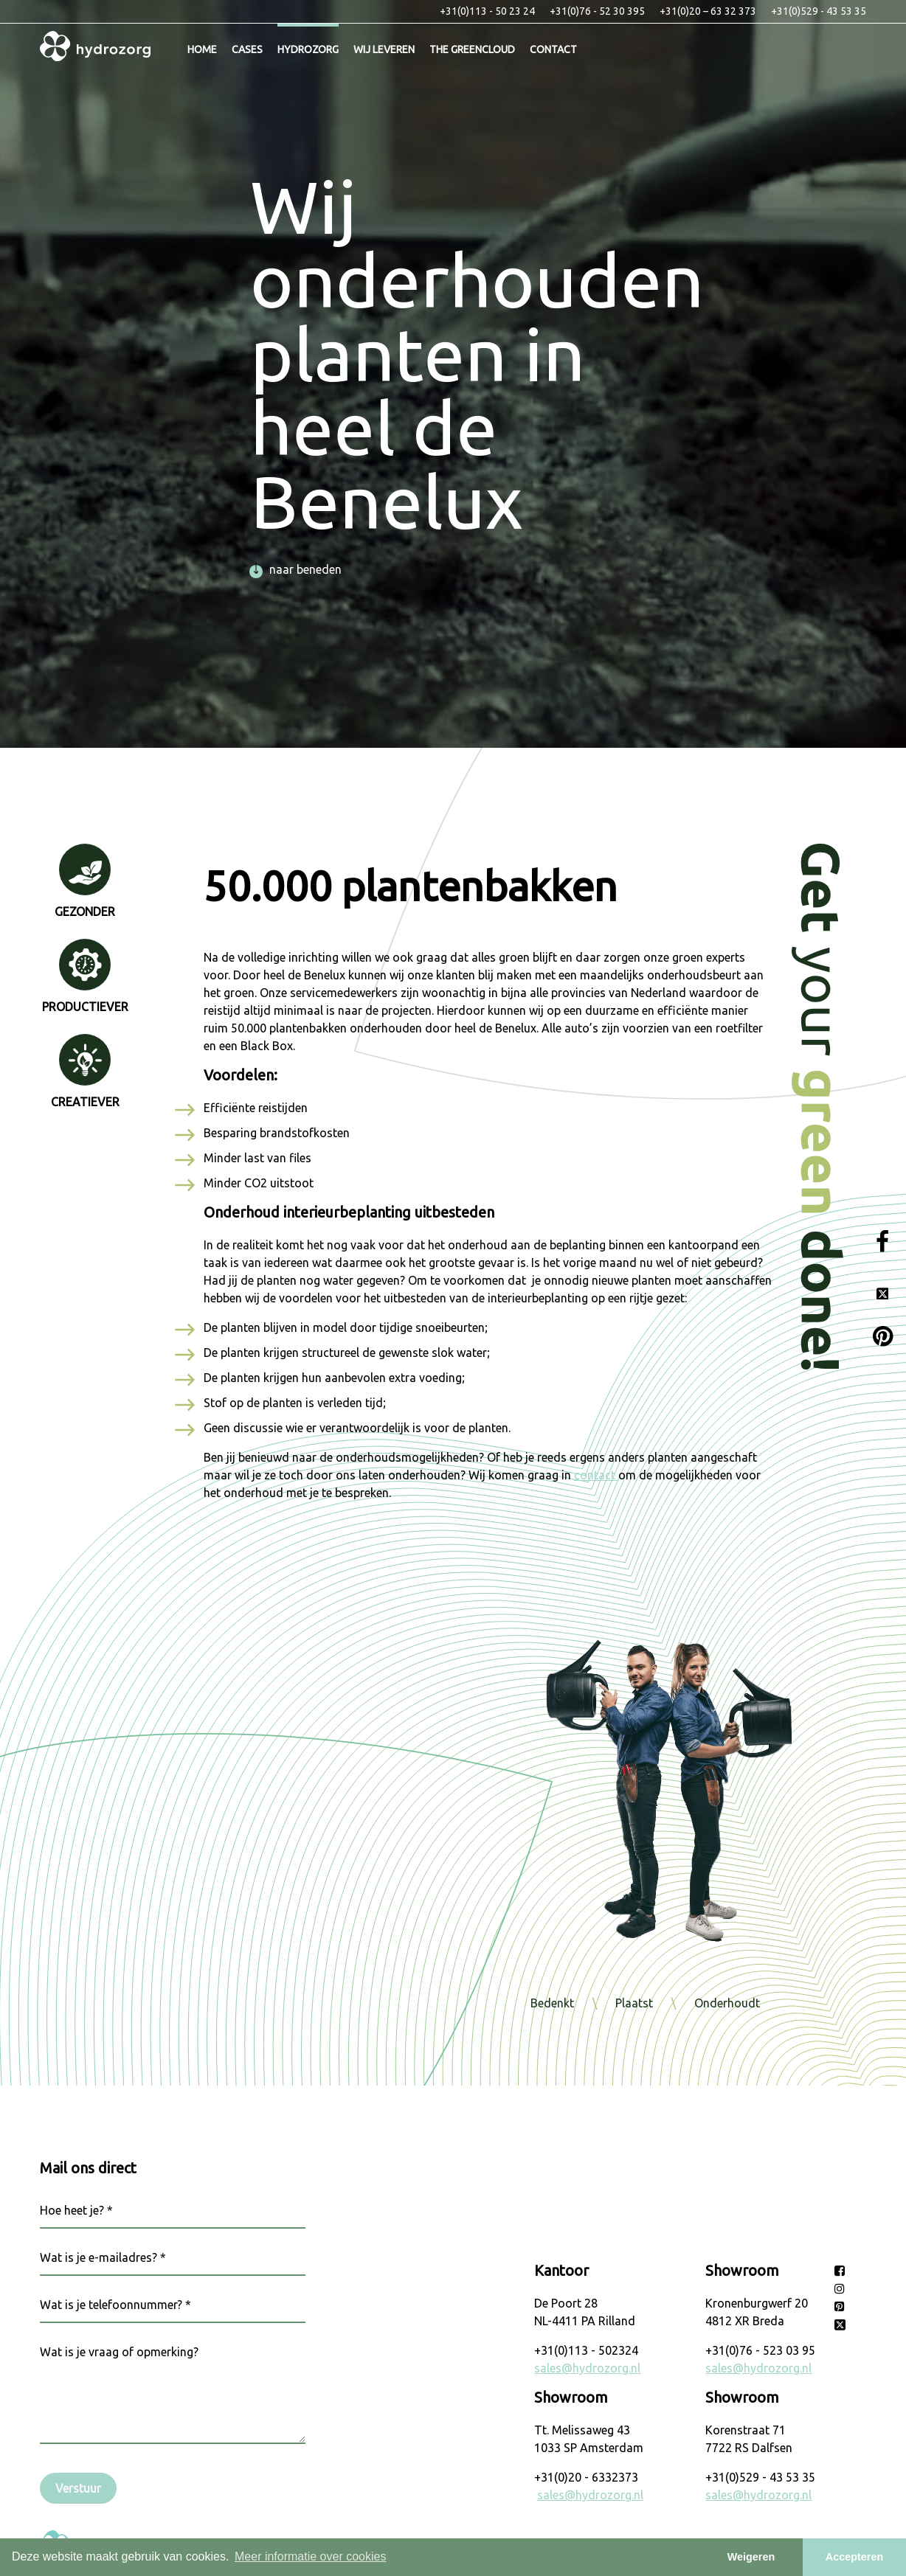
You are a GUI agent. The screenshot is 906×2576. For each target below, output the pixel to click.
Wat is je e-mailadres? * (103, 2257)
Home (202, 49)
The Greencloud (472, 49)
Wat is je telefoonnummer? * (115, 2304)
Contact (553, 49)
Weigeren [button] (751, 2557)
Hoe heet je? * (76, 2210)
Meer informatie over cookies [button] (310, 2556)
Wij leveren (384, 49)
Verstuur (78, 2488)
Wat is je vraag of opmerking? (119, 2351)
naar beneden (296, 569)
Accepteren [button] (854, 2557)
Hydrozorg (308, 49)
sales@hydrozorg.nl (587, 2368)
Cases (247, 49)
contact (596, 1475)
